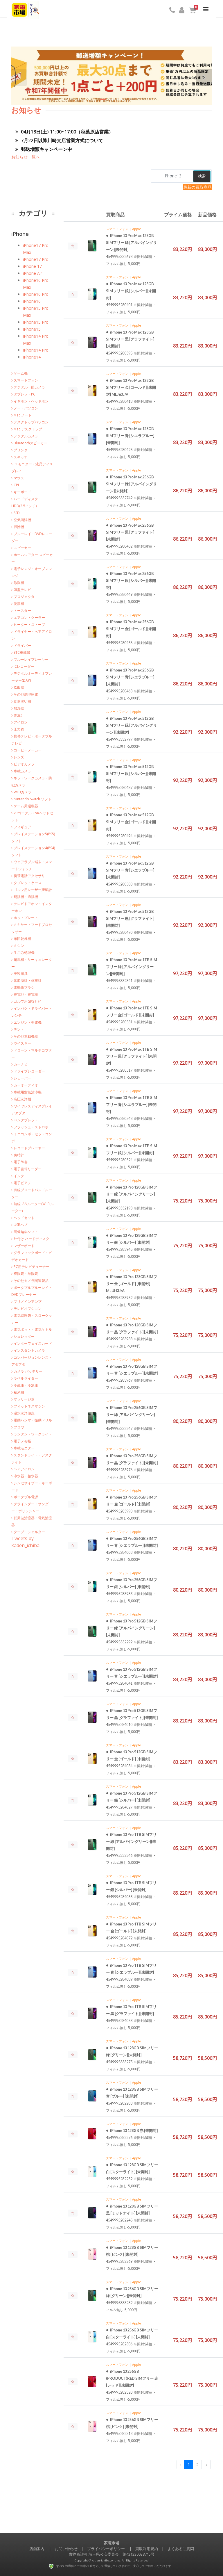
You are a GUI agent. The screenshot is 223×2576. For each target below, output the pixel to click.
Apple (136, 229)
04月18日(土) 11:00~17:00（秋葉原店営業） (64, 132)
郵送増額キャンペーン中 (43, 149)
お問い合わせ (66, 2548)
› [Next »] (206, 2464)
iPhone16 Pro (35, 294)
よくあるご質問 (181, 2548)
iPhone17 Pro (35, 259)
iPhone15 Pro (35, 322)
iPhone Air (32, 273)
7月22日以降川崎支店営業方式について (59, 140)
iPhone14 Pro (35, 350)
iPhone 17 (32, 266)
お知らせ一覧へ (25, 157)
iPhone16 (32, 301)
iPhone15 (32, 329)
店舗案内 (36, 2548)
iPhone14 (32, 357)
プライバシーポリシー (106, 2548)
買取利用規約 (146, 2548)
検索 (202, 176)
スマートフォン (117, 229)
